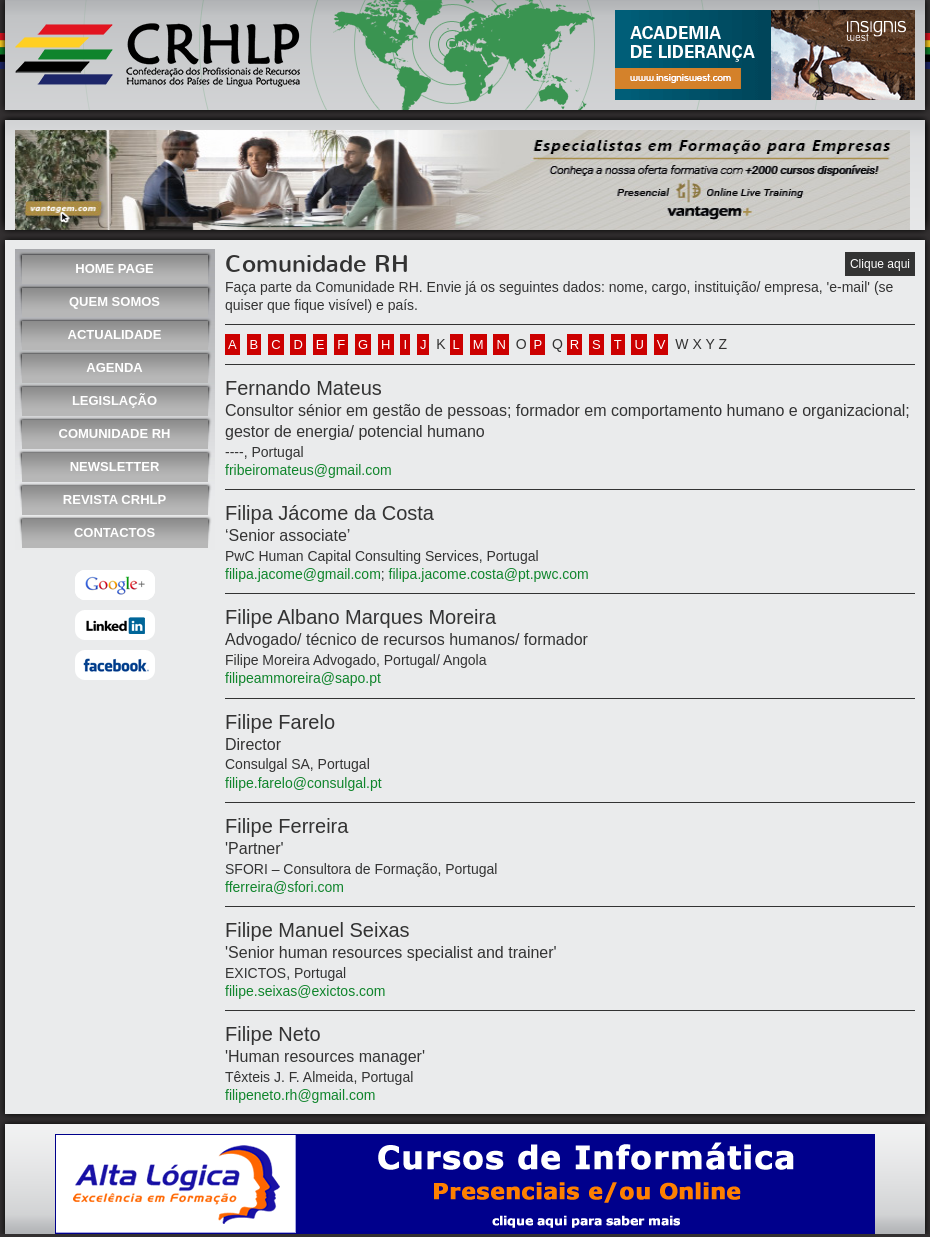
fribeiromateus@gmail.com (308, 470)
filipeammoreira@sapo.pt (303, 678)
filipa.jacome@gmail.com (303, 574)
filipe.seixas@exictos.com (305, 991)
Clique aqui (880, 264)
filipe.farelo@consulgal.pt (303, 783)
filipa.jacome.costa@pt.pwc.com (487, 574)
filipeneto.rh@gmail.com (300, 1095)
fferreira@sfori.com (284, 887)
